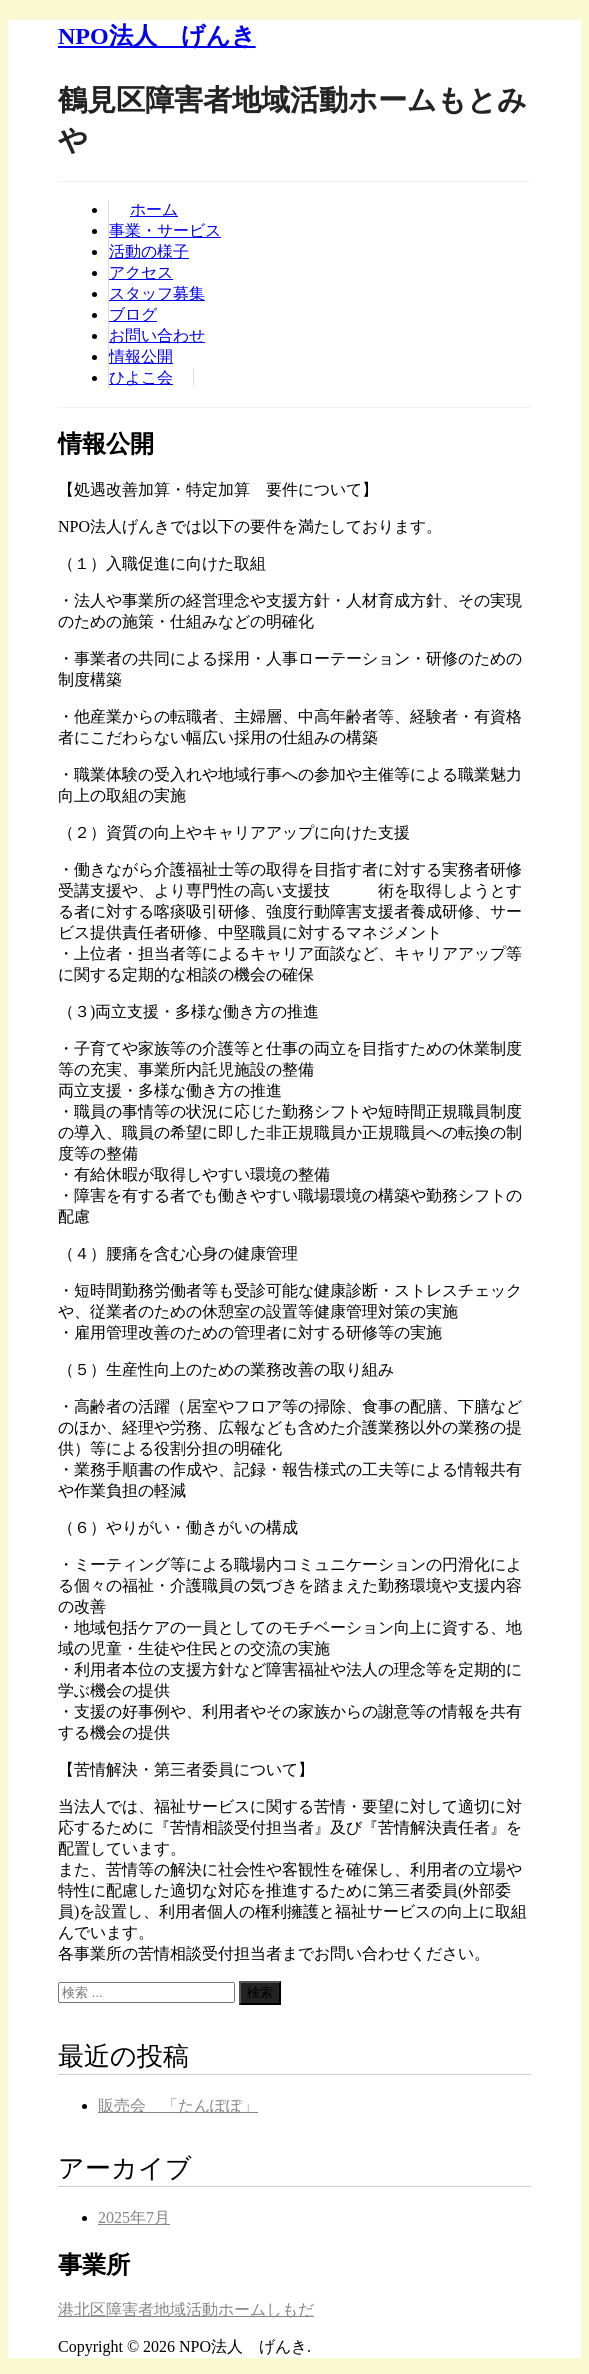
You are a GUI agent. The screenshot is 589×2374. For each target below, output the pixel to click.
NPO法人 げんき (157, 36)
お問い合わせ (157, 335)
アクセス (141, 272)
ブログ (133, 314)
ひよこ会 (141, 377)
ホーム (154, 209)
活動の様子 (149, 251)
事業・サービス (165, 230)
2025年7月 (134, 2217)
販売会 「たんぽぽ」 (178, 2105)
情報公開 (141, 356)
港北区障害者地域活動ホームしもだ (186, 2309)
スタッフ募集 (157, 293)
